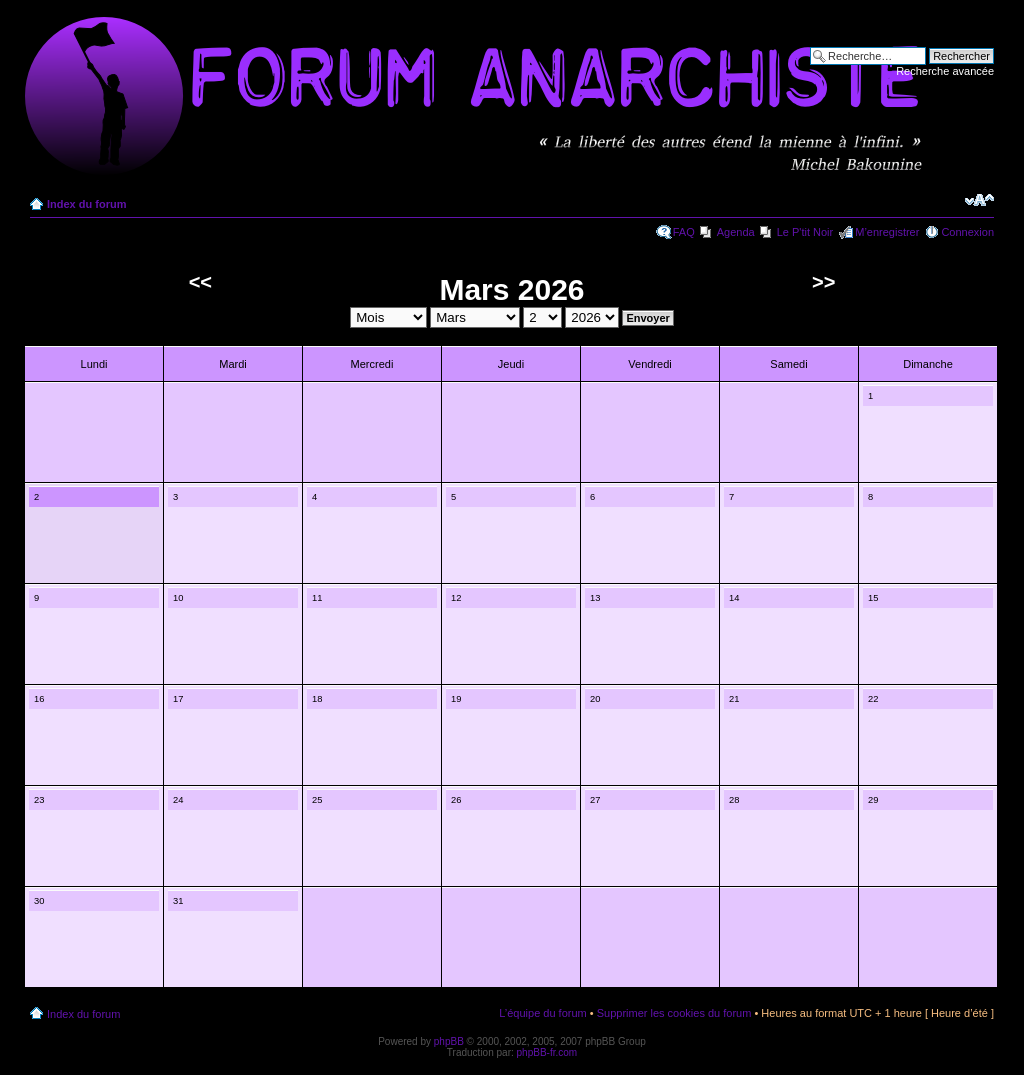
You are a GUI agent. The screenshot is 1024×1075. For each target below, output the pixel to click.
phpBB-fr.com (547, 1052)
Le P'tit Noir (805, 232)
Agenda (736, 232)
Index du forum (86, 204)
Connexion (967, 232)
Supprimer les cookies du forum (674, 1013)
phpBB (449, 1041)
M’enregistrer (887, 232)
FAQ (684, 232)
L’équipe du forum (542, 1013)
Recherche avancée (945, 71)
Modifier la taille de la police (979, 200)
